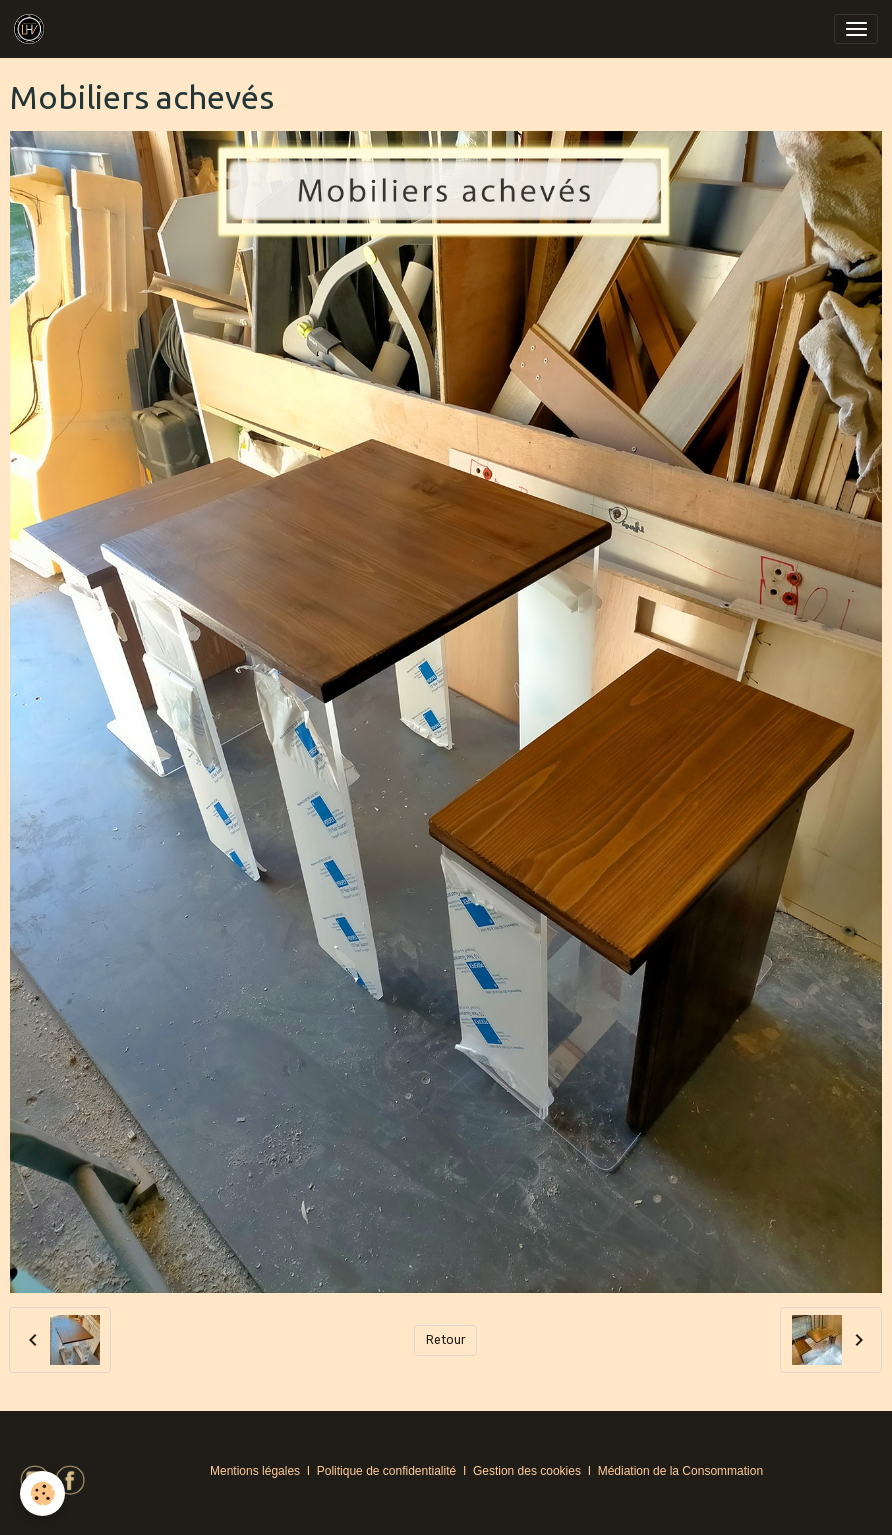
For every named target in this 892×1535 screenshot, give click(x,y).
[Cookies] (42, 1493)
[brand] (32, 29)
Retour (446, 1340)
